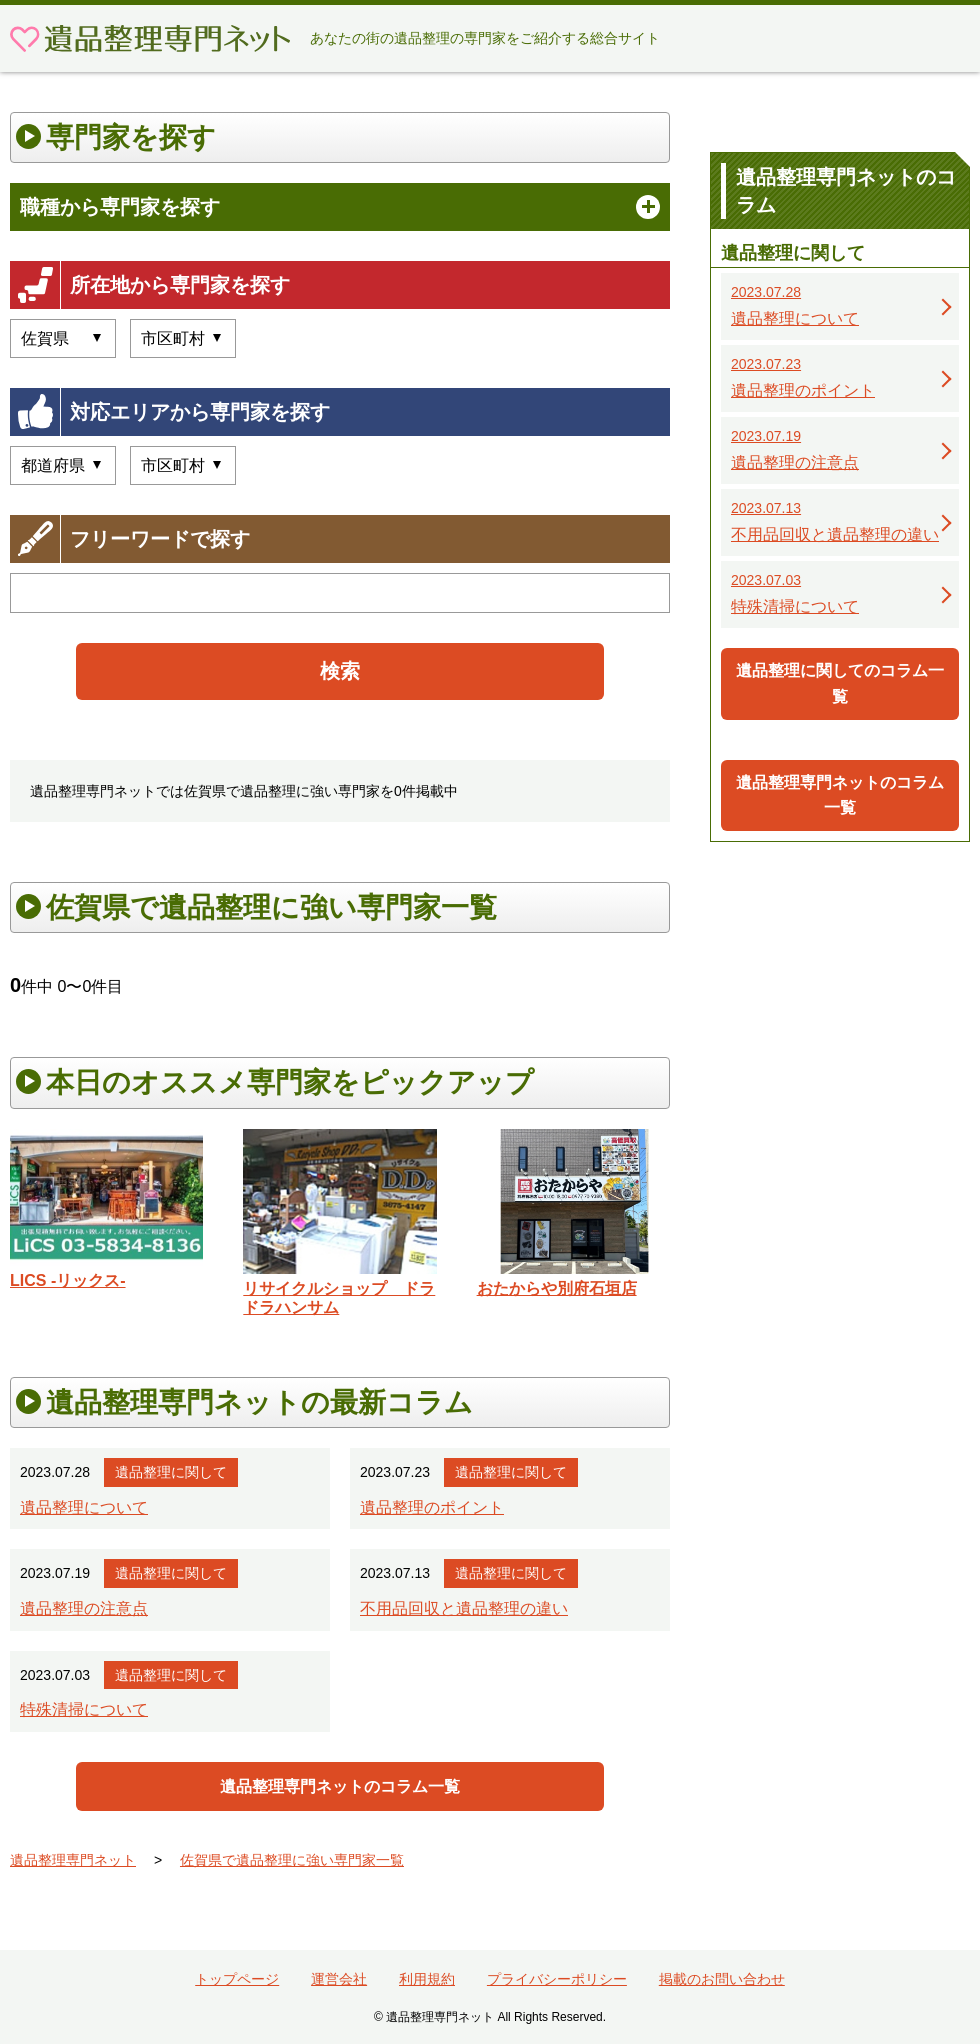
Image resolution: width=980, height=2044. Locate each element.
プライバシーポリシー (557, 1979)
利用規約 (427, 1979)
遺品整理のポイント (432, 1507)
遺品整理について (84, 1507)
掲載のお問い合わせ (722, 1979)
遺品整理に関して (171, 1472)
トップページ (237, 1979)
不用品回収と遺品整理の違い (464, 1608)
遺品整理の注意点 (84, 1608)
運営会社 (339, 1979)
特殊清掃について (84, 1709)
